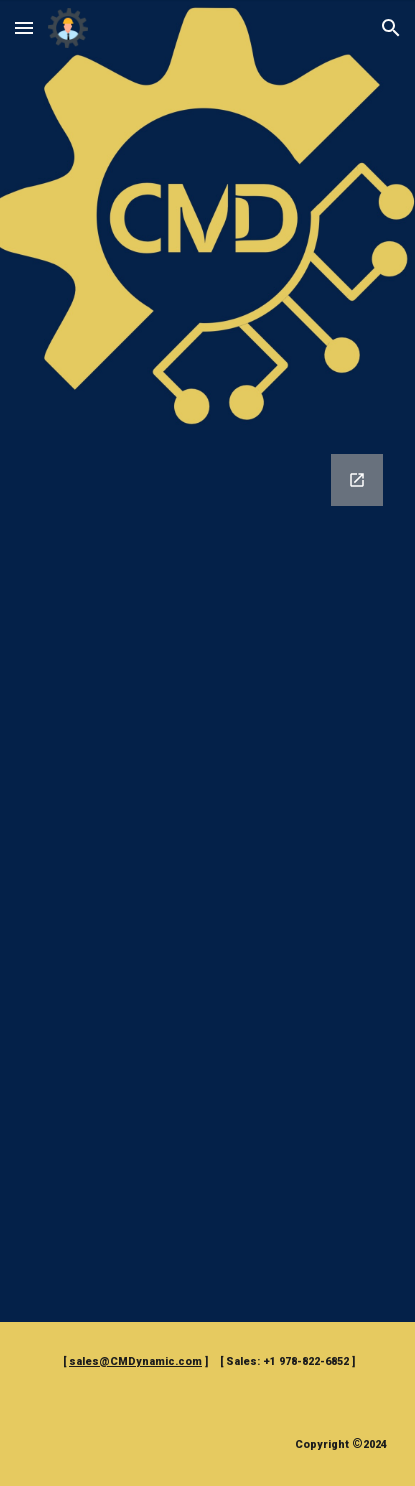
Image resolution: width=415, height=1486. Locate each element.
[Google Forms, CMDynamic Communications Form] (207, 876)
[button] (24, 27)
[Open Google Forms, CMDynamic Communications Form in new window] (357, 480)
